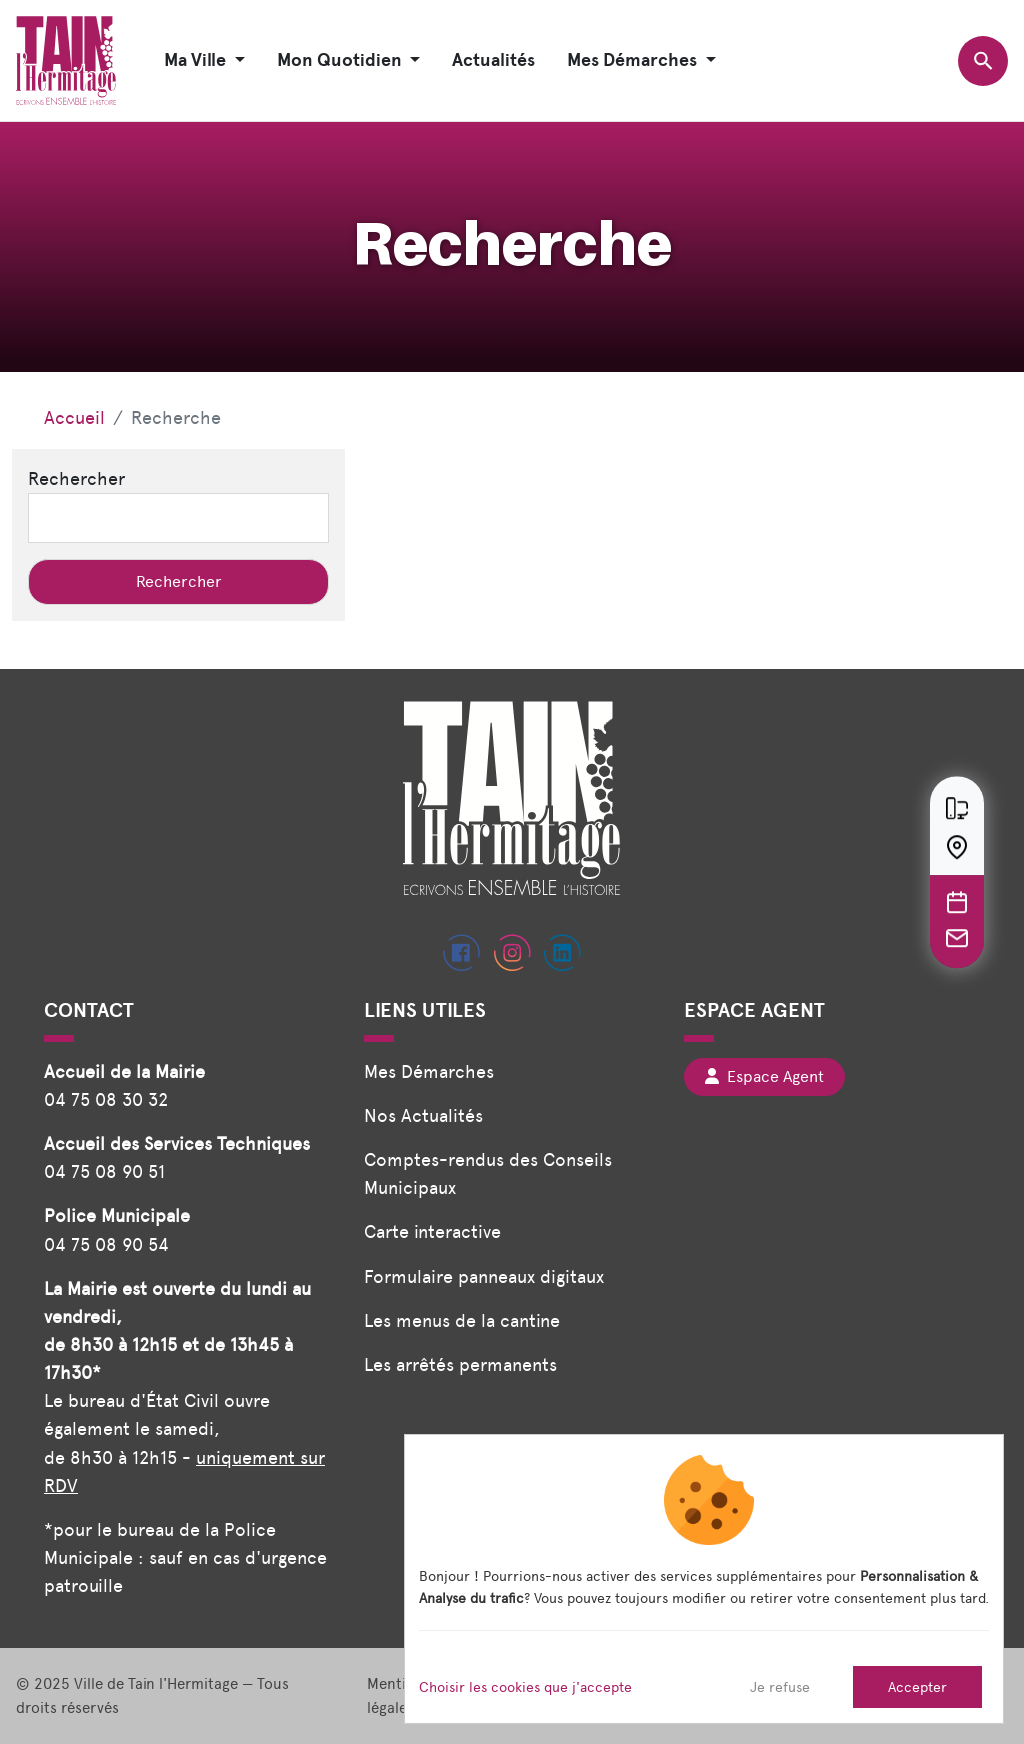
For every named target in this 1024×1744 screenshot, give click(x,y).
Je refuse (780, 1687)
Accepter (917, 1687)
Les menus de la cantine (462, 1320)
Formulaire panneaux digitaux (484, 1276)
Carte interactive (432, 1231)
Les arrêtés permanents (460, 1364)
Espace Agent (764, 1076)
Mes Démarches (429, 1071)
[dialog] (704, 1579)
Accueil (74, 417)
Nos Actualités (423, 1115)
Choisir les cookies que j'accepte (525, 1687)
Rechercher (76, 478)
